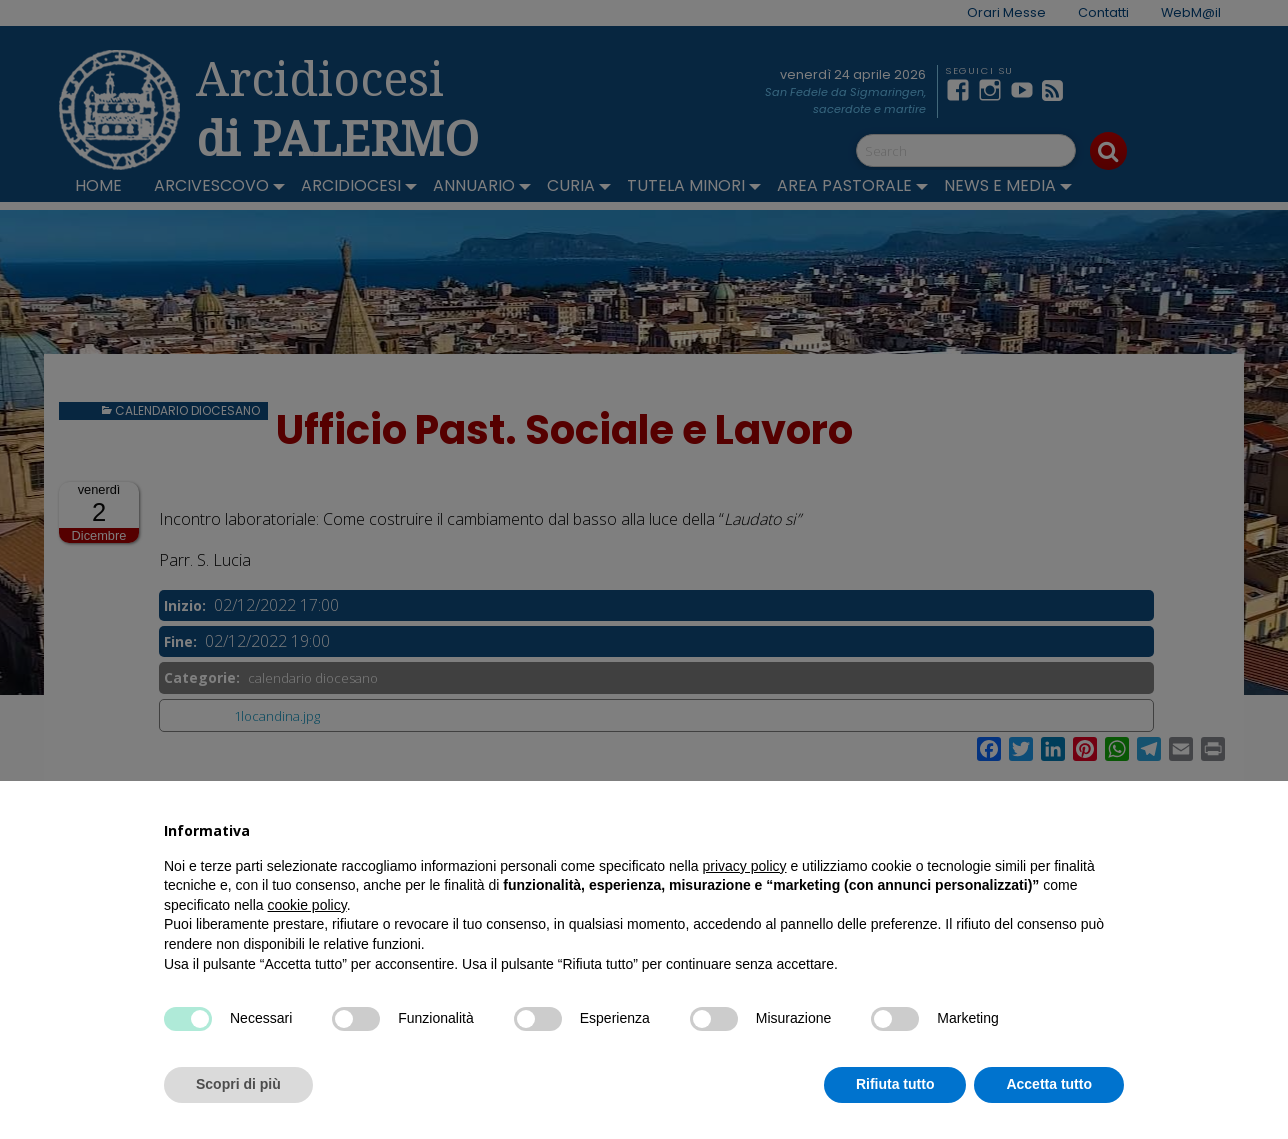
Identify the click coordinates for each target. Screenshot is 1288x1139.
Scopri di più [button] (238, 1084)
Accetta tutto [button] (1049, 1084)
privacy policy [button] (745, 866)
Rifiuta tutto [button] (895, 1084)
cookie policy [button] (307, 905)
